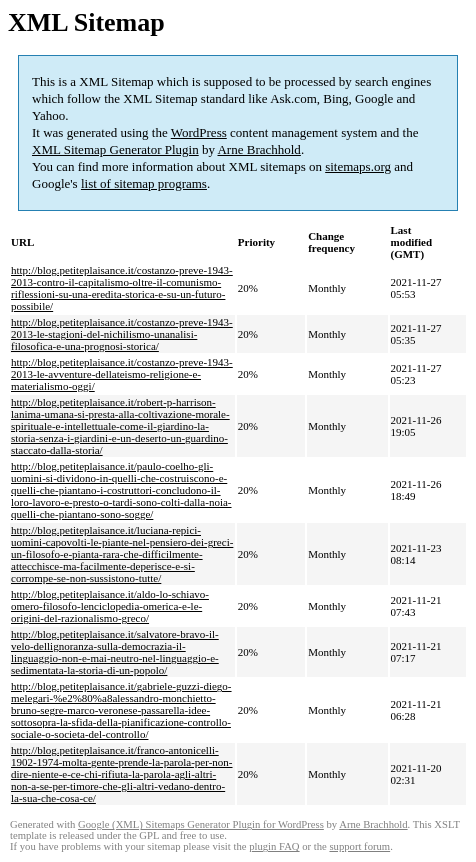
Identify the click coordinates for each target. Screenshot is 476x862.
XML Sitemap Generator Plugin (115, 149)
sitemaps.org (358, 166)
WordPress (199, 132)
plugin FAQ (274, 846)
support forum (359, 846)
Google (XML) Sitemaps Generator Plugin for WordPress (201, 824)
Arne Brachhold (258, 149)
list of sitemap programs (144, 183)
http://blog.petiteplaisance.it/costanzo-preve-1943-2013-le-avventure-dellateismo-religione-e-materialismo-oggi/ (122, 374)
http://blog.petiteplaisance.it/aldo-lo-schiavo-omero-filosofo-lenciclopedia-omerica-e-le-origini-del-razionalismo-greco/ (110, 606)
